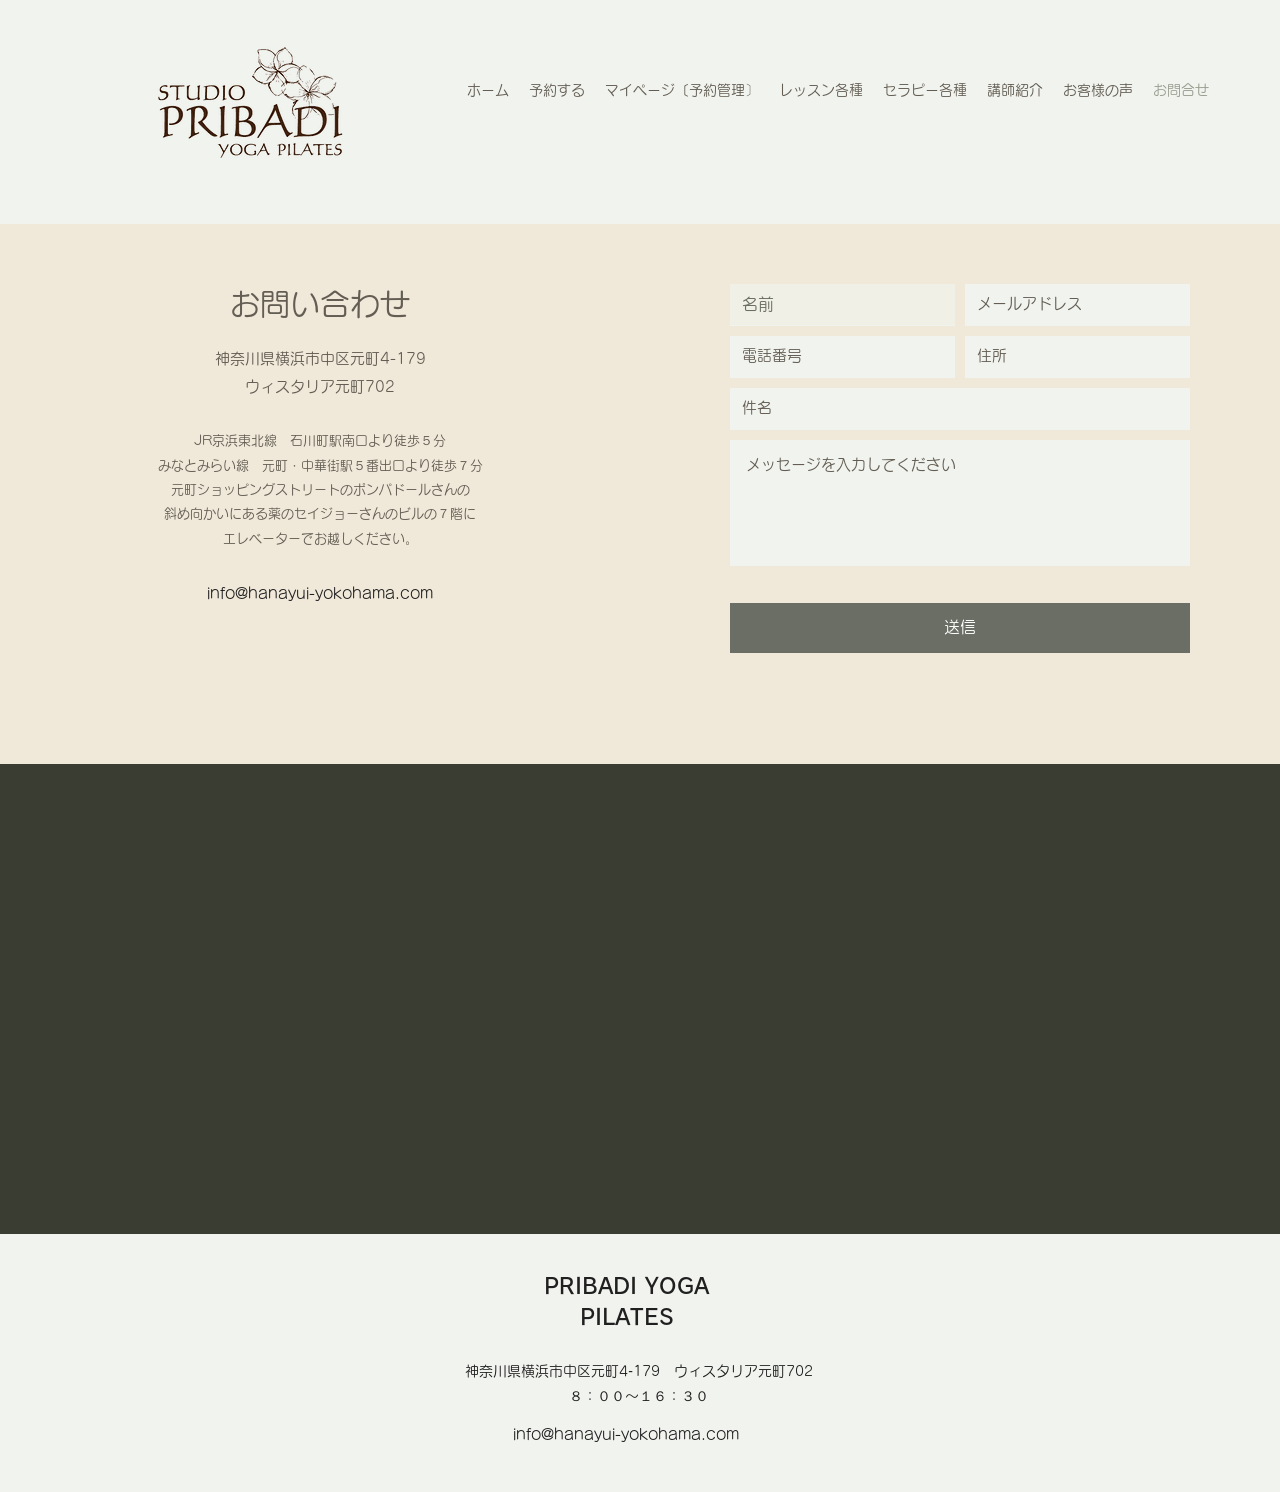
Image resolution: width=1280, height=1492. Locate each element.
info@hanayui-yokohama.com (320, 593)
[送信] (960, 628)
